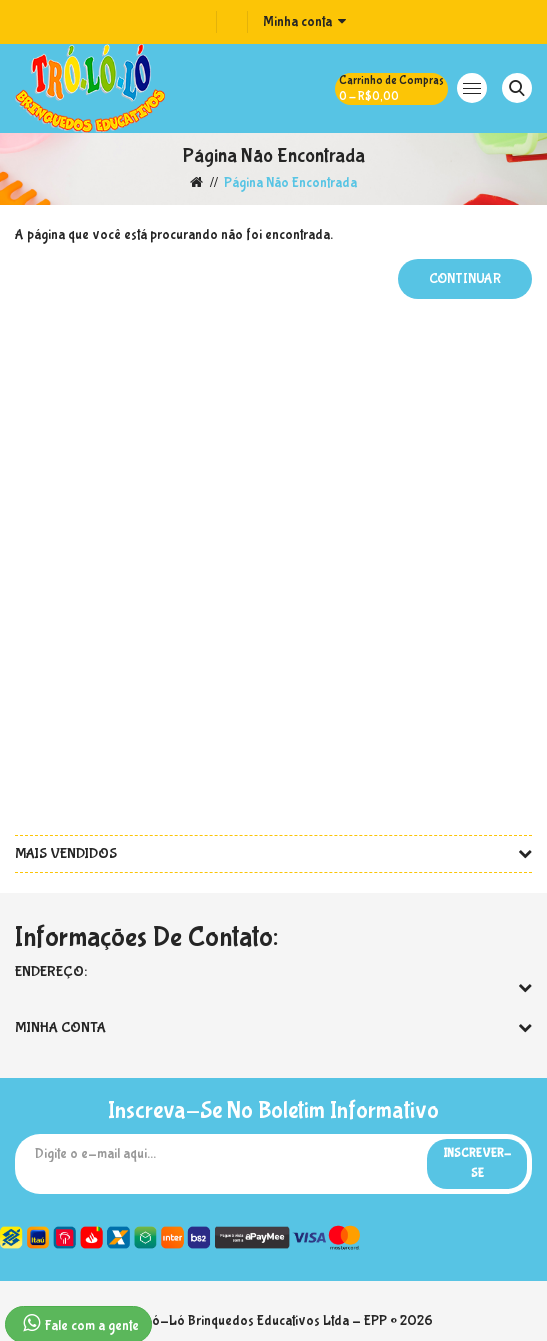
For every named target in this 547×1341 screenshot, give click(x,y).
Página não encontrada (290, 183)
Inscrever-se (477, 1164)
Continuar (465, 279)
